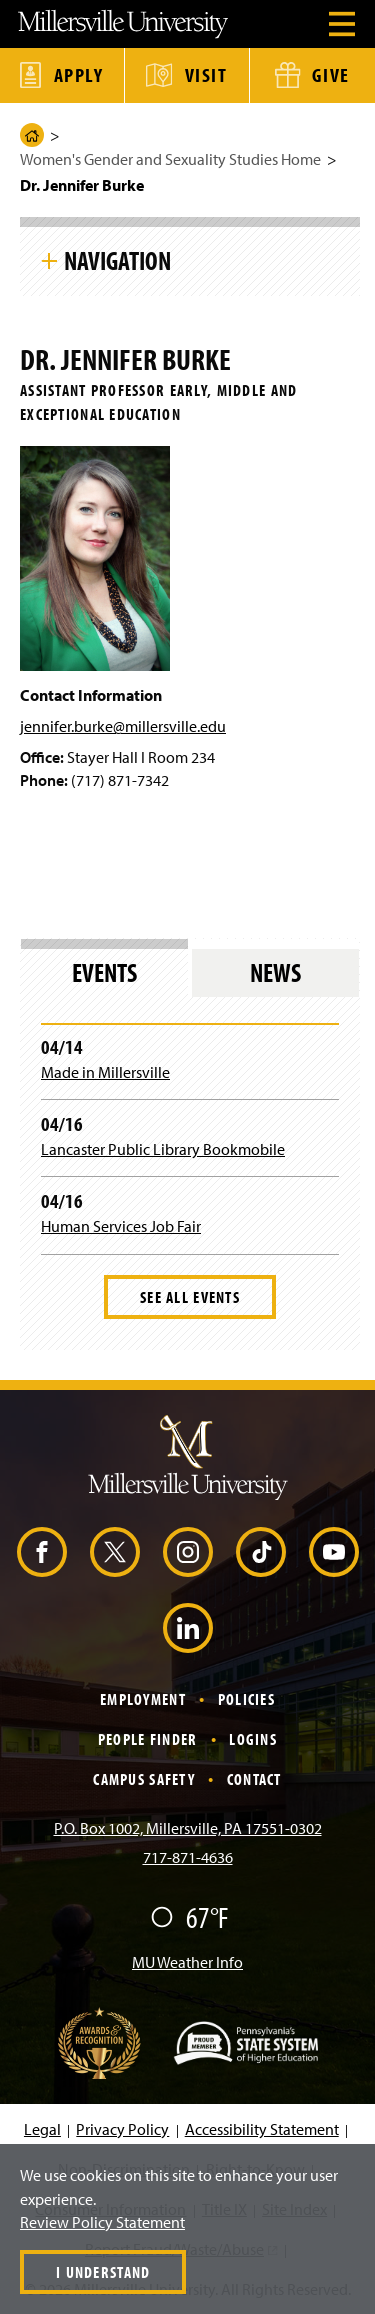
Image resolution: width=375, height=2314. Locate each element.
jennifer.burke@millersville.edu (123, 726)
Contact (254, 1779)
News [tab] (275, 972)
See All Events (190, 1297)
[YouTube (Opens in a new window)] (334, 1552)
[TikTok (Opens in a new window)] (261, 1552)
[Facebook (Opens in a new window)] (42, 1552)
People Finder (148, 1739)
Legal (42, 2129)
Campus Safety (144, 1779)
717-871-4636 (188, 1857)
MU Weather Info (187, 1962)
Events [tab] (104, 972)
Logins (253, 1739)
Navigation (117, 260)
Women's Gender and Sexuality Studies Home (170, 159)
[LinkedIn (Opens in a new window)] (188, 1628)
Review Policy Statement (102, 2222)
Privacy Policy (122, 2129)
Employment (143, 1699)
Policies (246, 1699)
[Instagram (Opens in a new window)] (188, 1552)
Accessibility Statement (262, 2129)
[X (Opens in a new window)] (115, 1552)
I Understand (103, 2272)
